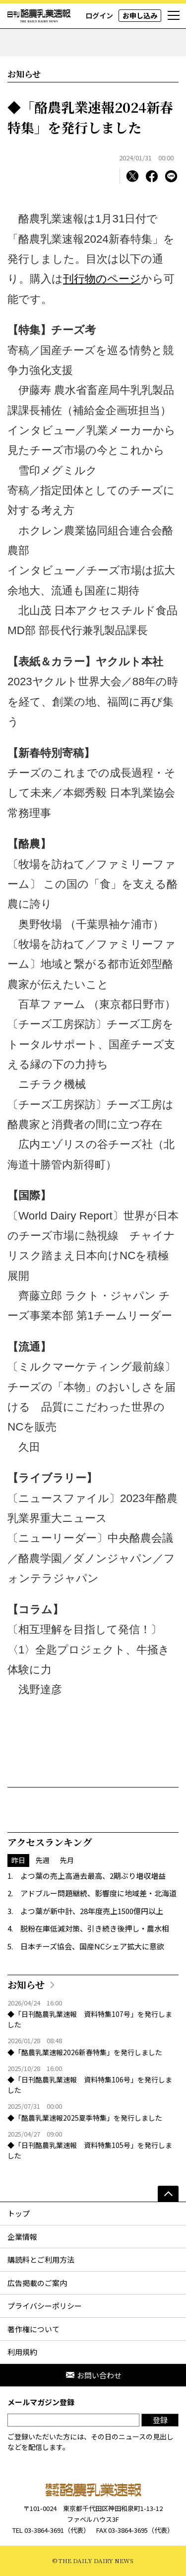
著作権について (33, 2329)
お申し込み (140, 15)
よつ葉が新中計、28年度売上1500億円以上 (91, 1911)
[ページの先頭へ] (168, 2194)
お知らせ (24, 74)
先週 (43, 1860)
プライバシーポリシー (44, 2305)
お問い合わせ (93, 2374)
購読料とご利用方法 (40, 2259)
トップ (18, 2213)
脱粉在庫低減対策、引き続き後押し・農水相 (94, 1928)
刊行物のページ (102, 279)
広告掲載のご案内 (37, 2283)
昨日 (18, 1860)
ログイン (99, 15)
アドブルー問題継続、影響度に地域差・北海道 (98, 1893)
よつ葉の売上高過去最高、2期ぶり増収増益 (93, 1875)
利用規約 (22, 2352)
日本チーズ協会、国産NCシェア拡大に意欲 (92, 1946)
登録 (160, 2420)
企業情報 (22, 2236)
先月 (67, 1860)
